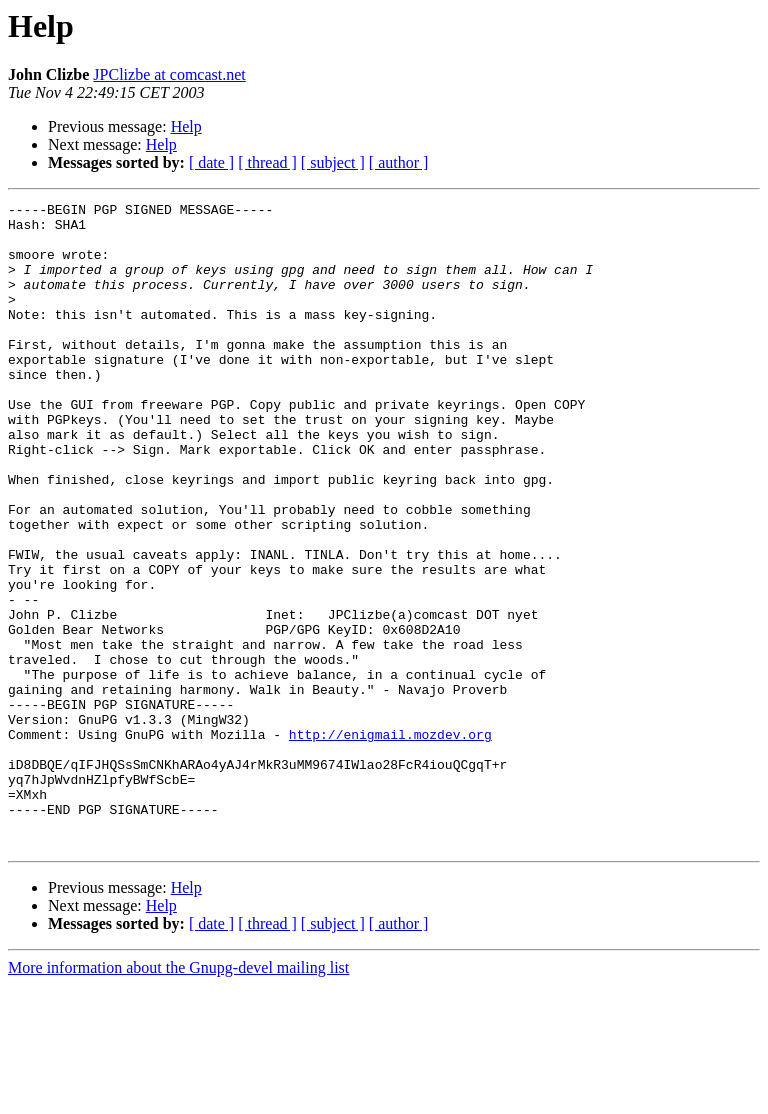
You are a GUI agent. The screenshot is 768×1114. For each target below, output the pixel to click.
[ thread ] (267, 162)
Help (186, 126)
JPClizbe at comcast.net (169, 74)
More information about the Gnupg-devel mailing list (178, 1096)
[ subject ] (333, 162)
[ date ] (211, 162)
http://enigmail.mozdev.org (390, 842)
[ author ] (399, 162)
